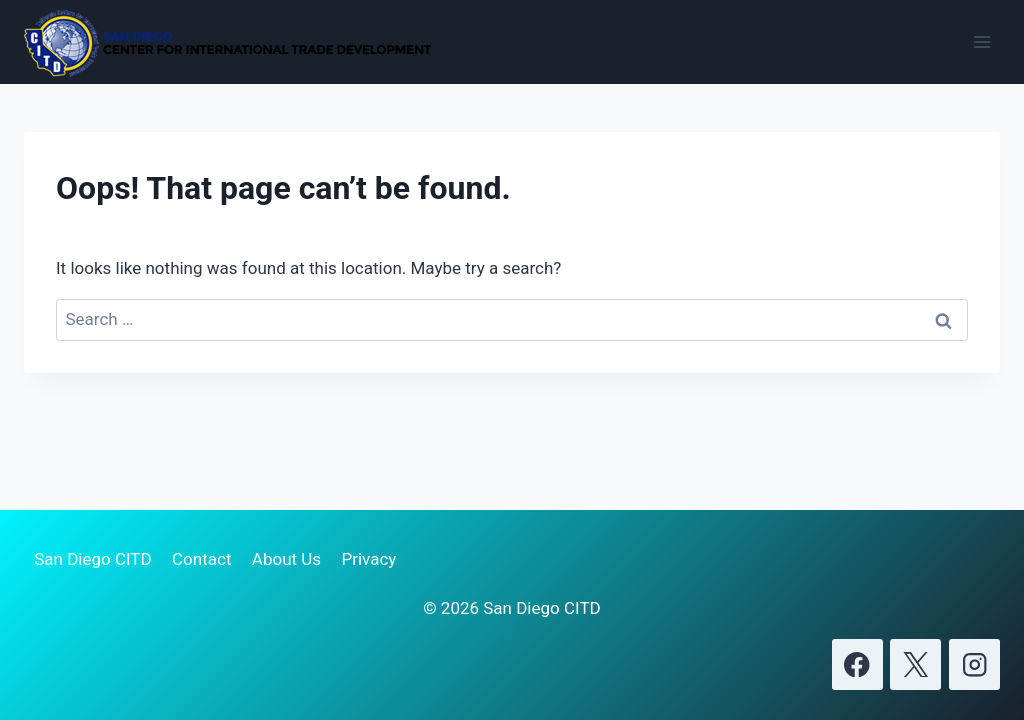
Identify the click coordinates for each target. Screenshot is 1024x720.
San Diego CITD (92, 559)
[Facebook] (857, 664)
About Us (286, 559)
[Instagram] (974, 664)
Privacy (368, 559)
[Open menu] (981, 41)
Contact (201, 559)
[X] (915, 664)
